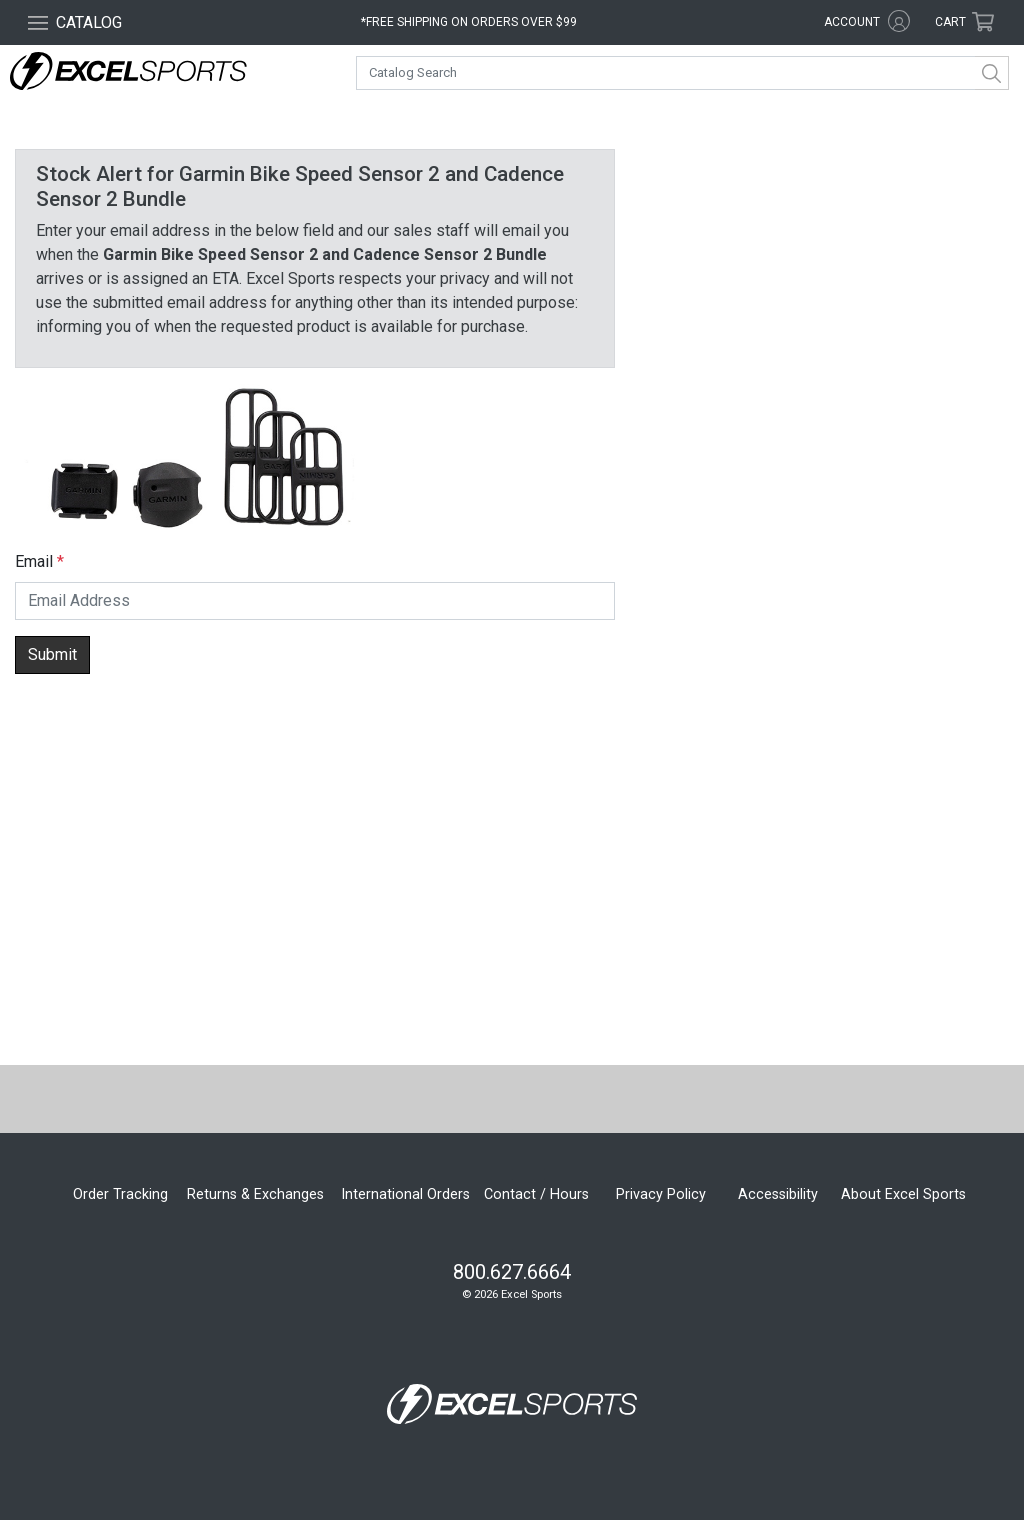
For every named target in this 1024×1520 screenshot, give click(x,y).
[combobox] (682, 73)
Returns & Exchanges (255, 1194)
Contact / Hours (536, 1194)
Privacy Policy (661, 1194)
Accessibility (778, 1194)
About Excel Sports (903, 1194)
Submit (52, 654)
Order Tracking (120, 1194)
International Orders (405, 1194)
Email (34, 561)
